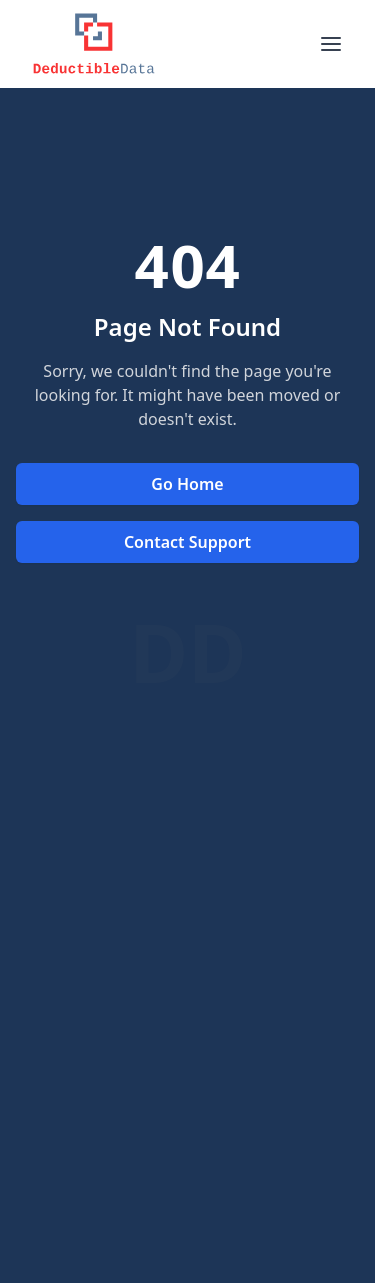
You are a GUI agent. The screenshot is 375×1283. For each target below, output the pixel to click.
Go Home (187, 484)
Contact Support (187, 542)
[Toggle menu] (331, 44)
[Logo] (94, 43)
